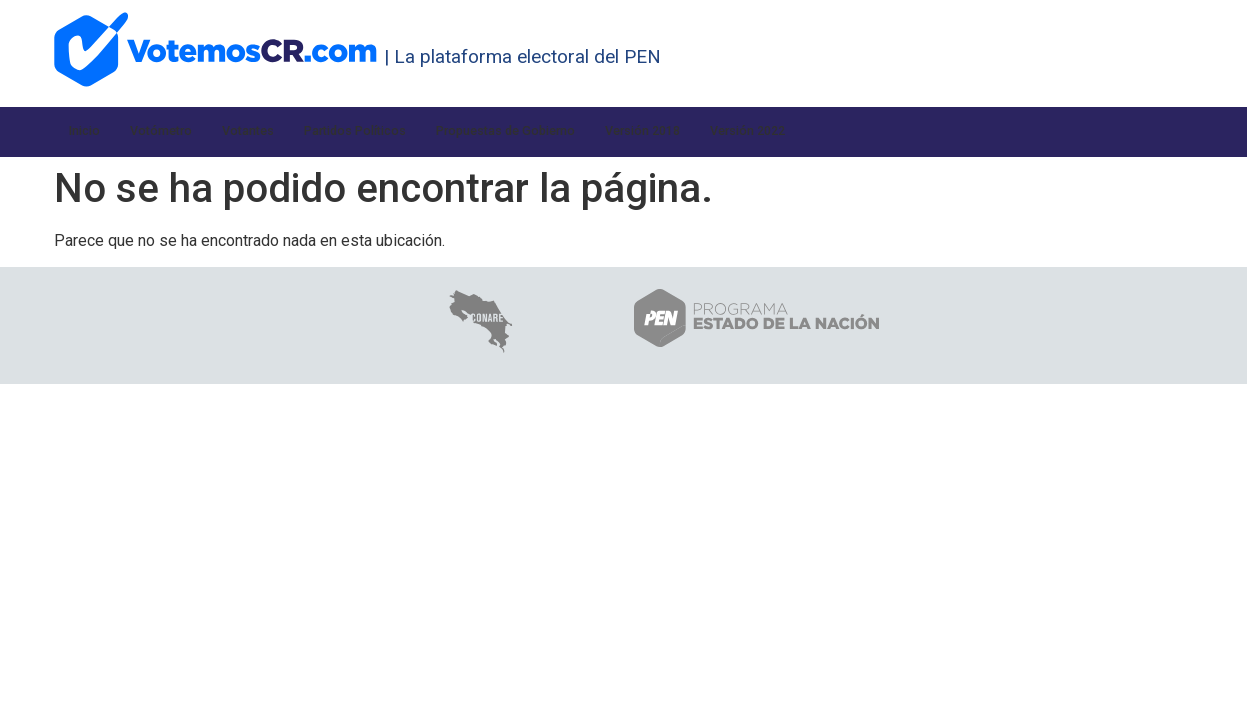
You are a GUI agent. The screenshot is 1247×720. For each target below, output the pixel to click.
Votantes (275, 131)
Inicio (88, 131)
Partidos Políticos (400, 131)
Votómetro (175, 131)
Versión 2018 (744, 131)
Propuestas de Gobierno (580, 131)
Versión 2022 (869, 131)
